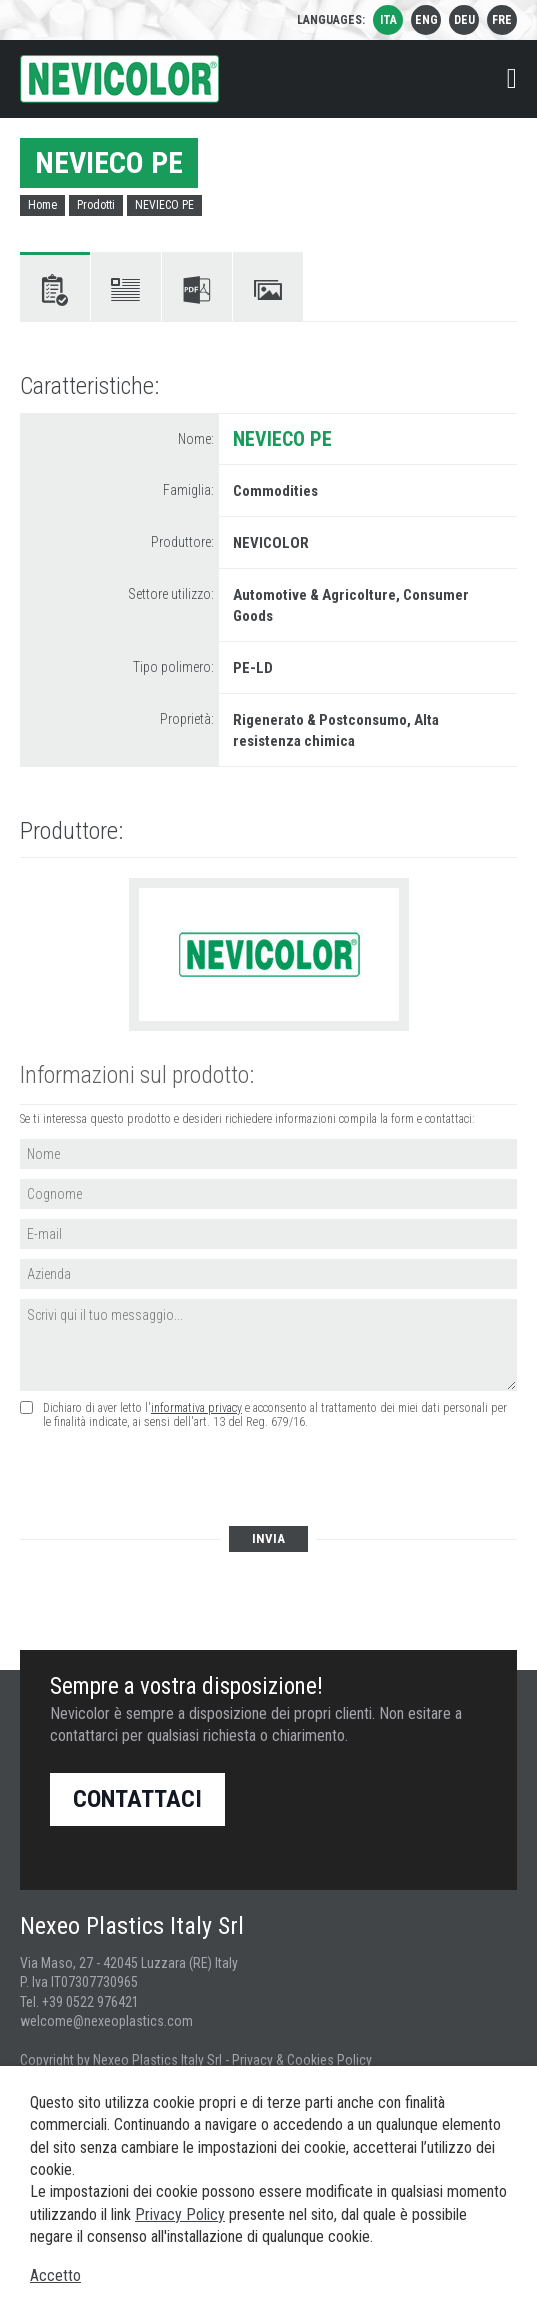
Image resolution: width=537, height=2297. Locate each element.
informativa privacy (196, 1408)
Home (42, 205)
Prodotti (96, 205)
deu (464, 20)
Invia (268, 1538)
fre (502, 20)
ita (388, 20)
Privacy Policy (180, 2214)
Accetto (55, 2275)
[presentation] (172, 1479)
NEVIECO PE (164, 205)
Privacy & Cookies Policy (302, 2060)
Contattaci (137, 1799)
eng (426, 20)
